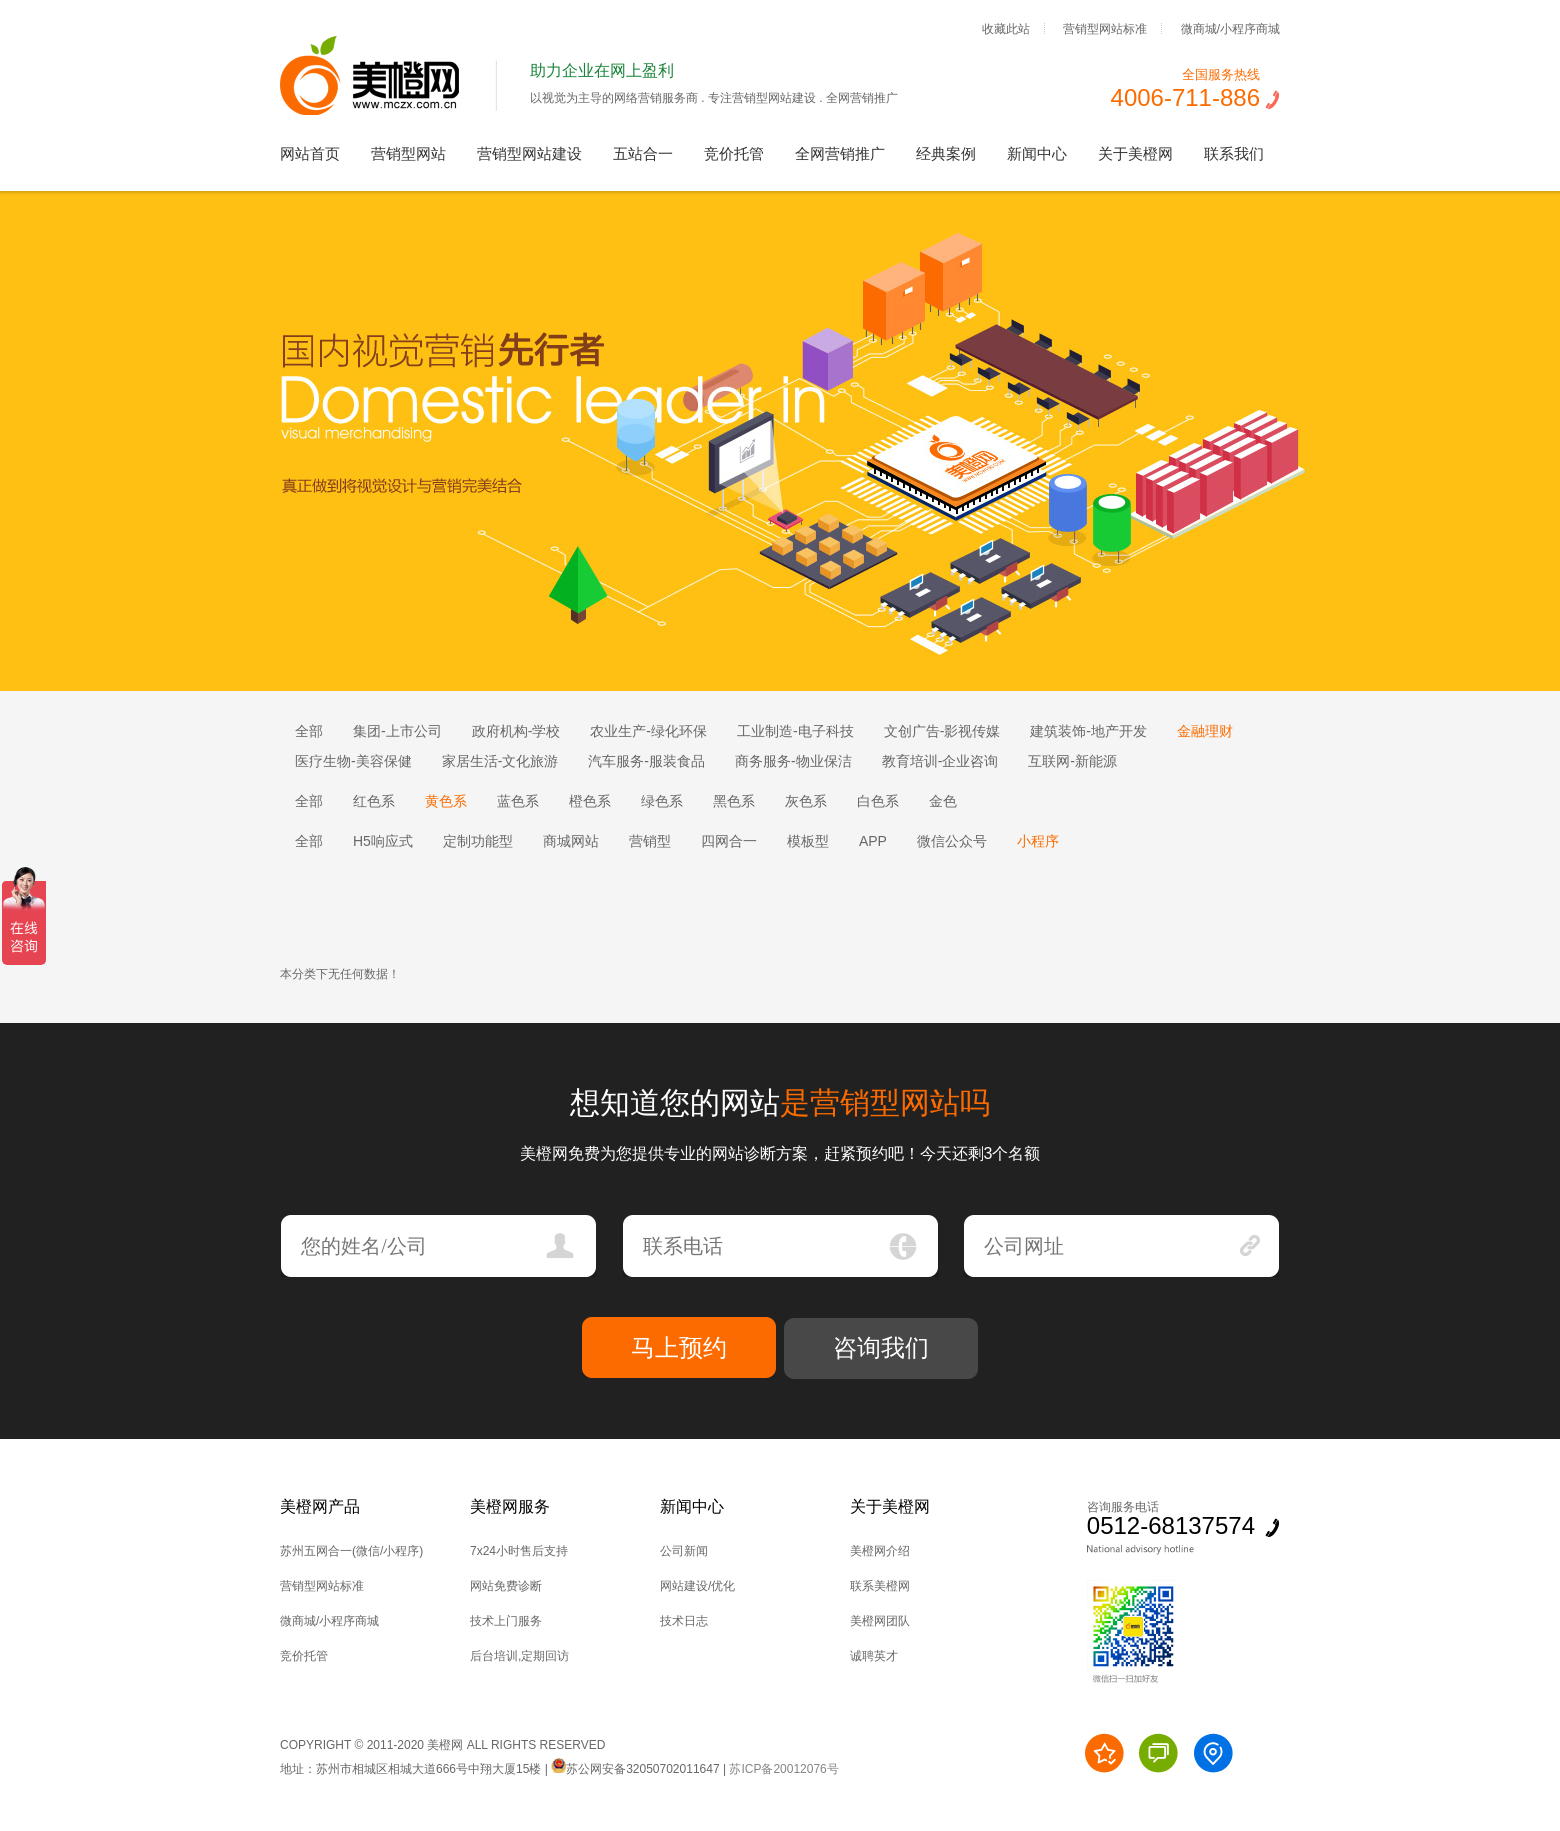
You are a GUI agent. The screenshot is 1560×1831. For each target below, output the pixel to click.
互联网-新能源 (1072, 761)
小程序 (1038, 841)
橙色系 (590, 801)
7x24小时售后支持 (519, 1551)
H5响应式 (383, 841)
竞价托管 (734, 153)
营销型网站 (408, 153)
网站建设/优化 (697, 1586)
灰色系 (806, 801)
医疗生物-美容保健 (353, 761)
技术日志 (684, 1621)
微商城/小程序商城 (1230, 28)
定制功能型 (478, 841)
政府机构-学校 (516, 731)
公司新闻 (684, 1551)
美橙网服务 (510, 1506)
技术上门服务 (506, 1621)
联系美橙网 (880, 1586)
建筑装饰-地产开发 (1088, 731)
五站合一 (643, 153)
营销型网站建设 (529, 153)
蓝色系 (518, 801)
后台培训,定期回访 (519, 1656)
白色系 (878, 801)
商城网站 (571, 841)
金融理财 (1205, 731)
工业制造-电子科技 (795, 731)
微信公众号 (952, 841)
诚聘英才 (874, 1656)
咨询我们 (881, 1347)
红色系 (374, 801)
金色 (943, 801)
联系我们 (1234, 153)
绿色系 (662, 801)
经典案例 (946, 153)
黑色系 (734, 801)
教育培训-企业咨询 (940, 761)
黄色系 (446, 801)
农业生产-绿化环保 (648, 731)
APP (873, 841)
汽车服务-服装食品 (646, 761)
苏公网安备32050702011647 (635, 1769)
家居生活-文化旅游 (500, 761)
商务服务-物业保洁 (793, 761)
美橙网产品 (320, 1506)
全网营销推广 (840, 153)
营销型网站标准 (1105, 28)
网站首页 (310, 153)
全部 (309, 731)
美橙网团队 (880, 1621)
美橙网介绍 (880, 1551)
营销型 (650, 841)
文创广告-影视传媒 (942, 731)
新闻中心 (1037, 153)
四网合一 (729, 841)
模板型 (808, 841)
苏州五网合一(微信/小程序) (351, 1551)
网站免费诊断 (506, 1586)
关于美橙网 (1135, 153)
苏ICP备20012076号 (783, 1769)
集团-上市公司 (397, 731)
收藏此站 (1006, 28)
